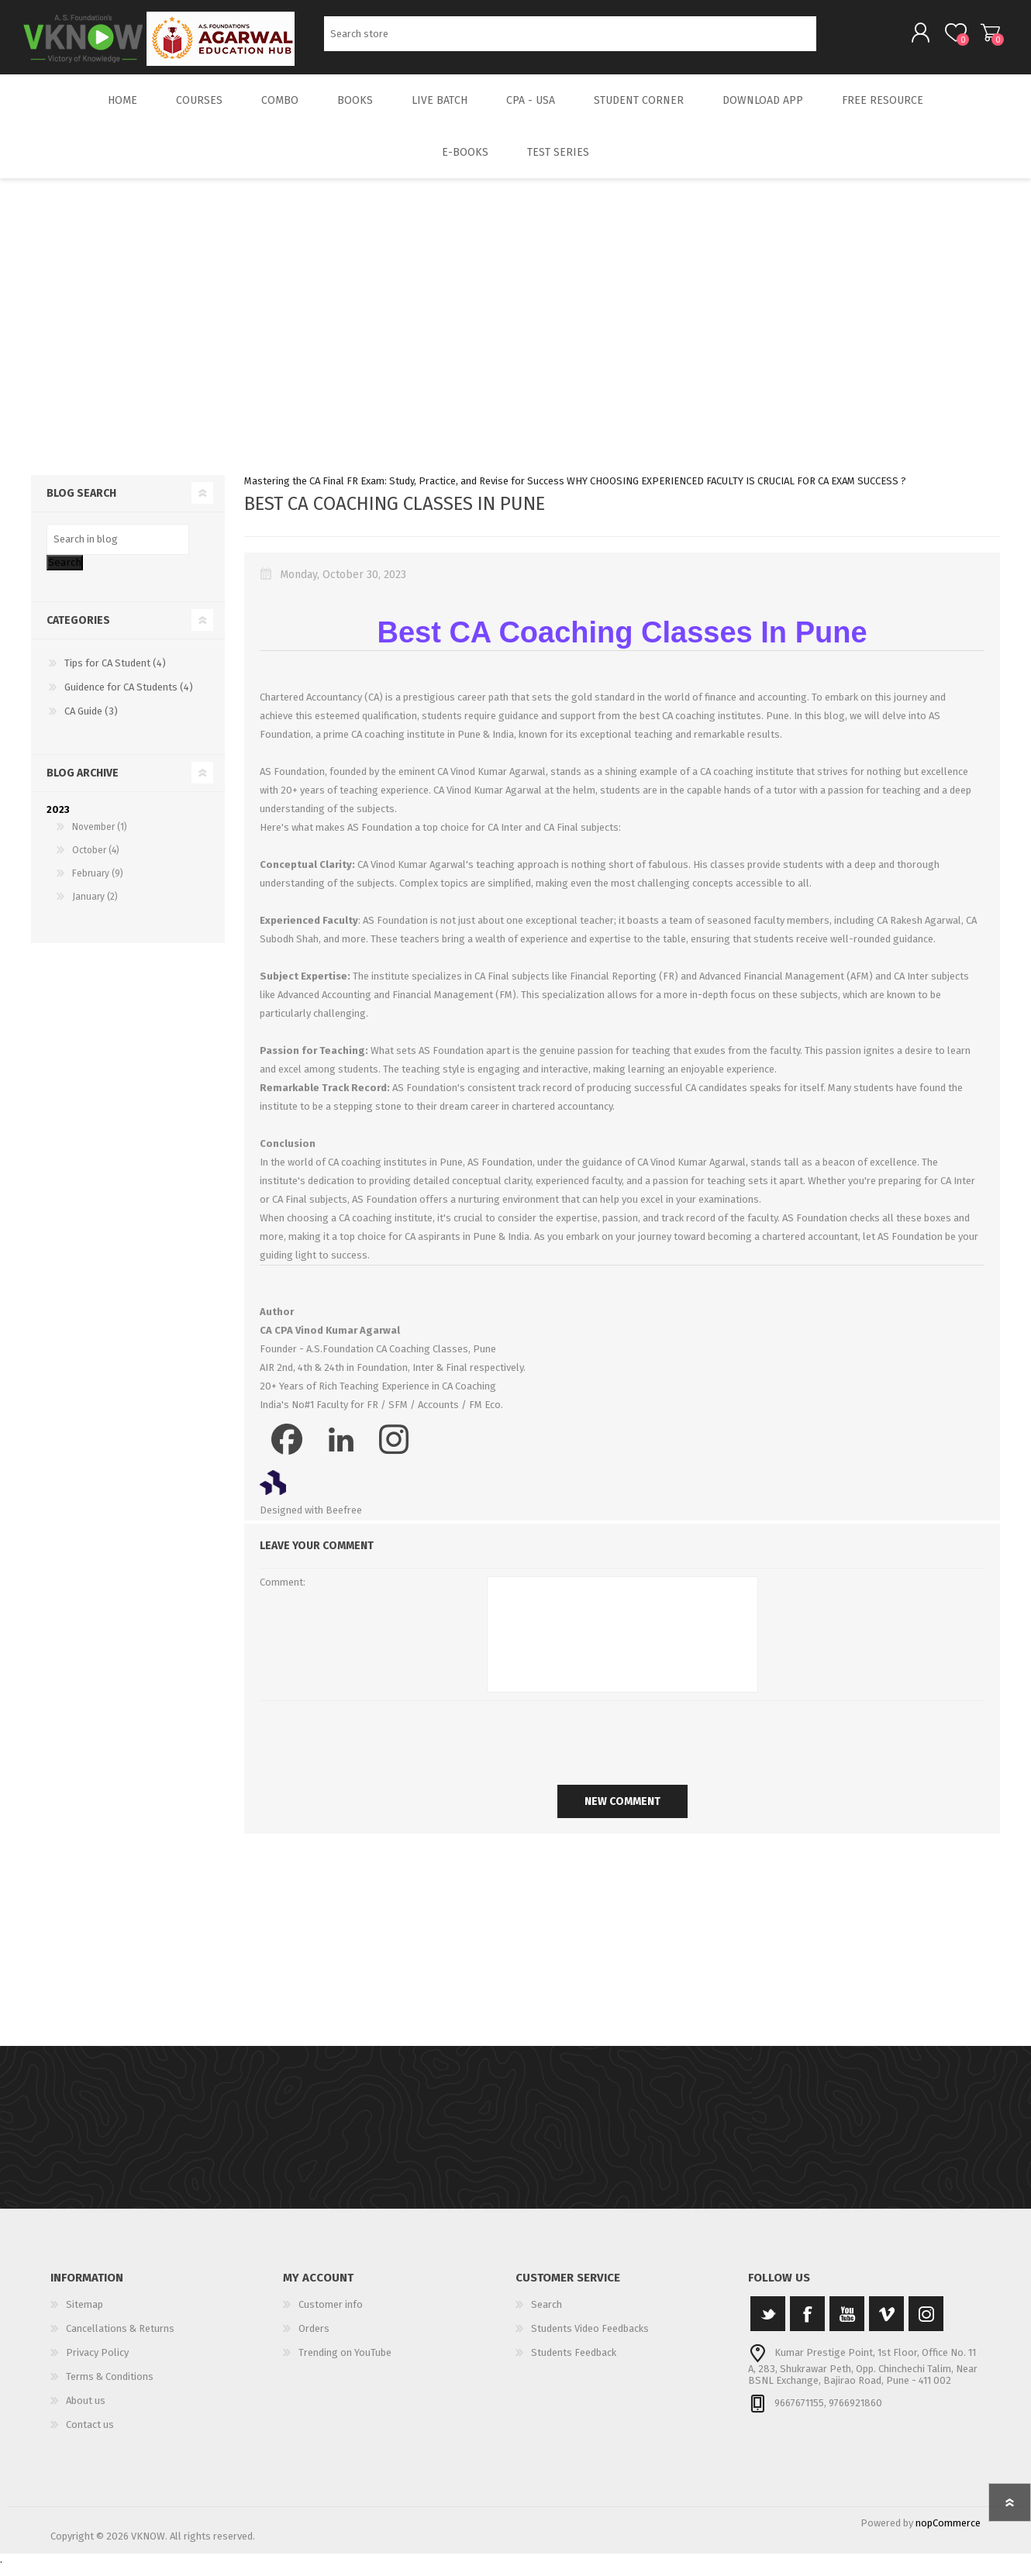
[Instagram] (926, 2324)
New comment (622, 1812)
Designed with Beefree (311, 1521)
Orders (313, 2339)
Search (833, 39)
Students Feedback (573, 2363)
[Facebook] (807, 2324)
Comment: (282, 1593)
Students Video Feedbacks (590, 2339)
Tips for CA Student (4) (115, 674)
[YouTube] (846, 2324)
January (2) (95, 907)
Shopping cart (982, 38)
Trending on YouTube (344, 2363)
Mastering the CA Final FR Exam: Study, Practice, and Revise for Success (404, 492)
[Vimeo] (886, 2324)
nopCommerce (948, 2534)
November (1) (99, 837)
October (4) (95, 861)
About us (85, 2411)
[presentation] (622, 1750)
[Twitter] (767, 2324)
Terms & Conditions (109, 2387)
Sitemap (84, 2315)
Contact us (90, 2435)
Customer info (330, 2315)
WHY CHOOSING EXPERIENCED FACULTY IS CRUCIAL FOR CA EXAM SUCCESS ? (736, 492)
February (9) (97, 884)
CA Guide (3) (91, 722)
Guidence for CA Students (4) (128, 698)
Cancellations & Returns (120, 2339)
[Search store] (570, 39)
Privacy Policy (97, 2363)
